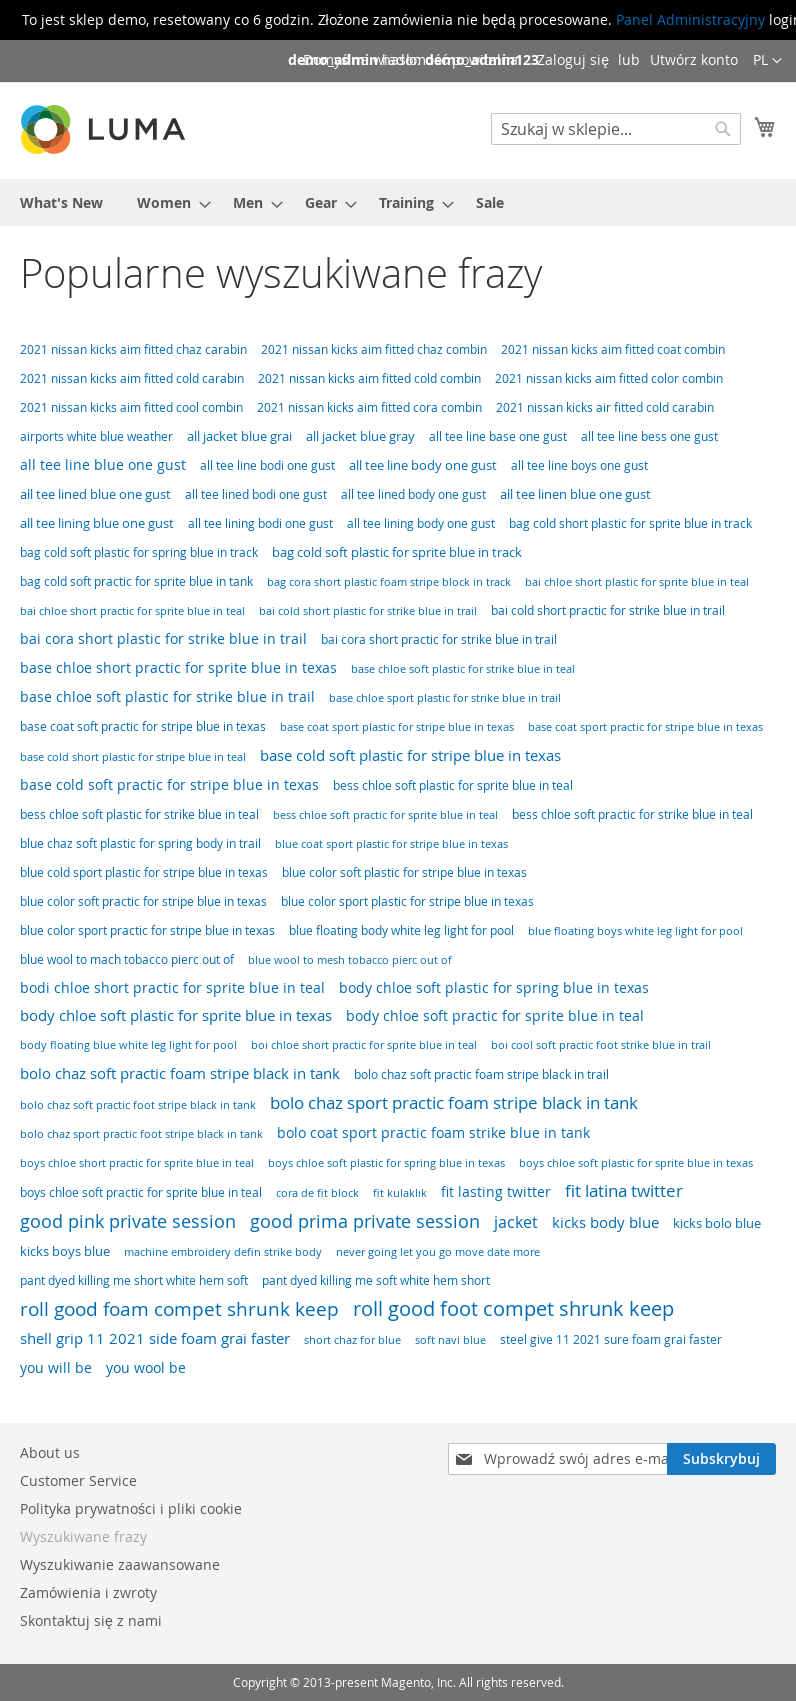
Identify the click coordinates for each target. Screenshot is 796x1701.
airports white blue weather (96, 436)
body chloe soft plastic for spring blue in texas (494, 987)
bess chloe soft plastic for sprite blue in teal (453, 785)
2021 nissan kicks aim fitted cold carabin (132, 378)
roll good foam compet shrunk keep (179, 1309)
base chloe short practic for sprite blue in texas (178, 668)
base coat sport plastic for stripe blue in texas (397, 726)
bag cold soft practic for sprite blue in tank (136, 581)
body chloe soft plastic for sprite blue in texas (176, 1015)
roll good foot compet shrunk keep (513, 1308)
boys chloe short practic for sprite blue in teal (137, 1162)
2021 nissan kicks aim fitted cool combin (131, 407)
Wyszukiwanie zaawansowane (120, 1564)
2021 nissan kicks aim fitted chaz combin (374, 349)
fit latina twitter (624, 1191)
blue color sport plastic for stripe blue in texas (407, 901)
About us (50, 1452)
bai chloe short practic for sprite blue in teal (132, 610)
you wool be (146, 1368)
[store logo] (105, 129)
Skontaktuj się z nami (91, 1620)
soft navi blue (450, 1339)
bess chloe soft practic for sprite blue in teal (385, 814)
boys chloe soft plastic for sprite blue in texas (636, 1163)
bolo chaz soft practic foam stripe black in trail (481, 1074)
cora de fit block (317, 1192)
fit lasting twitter (496, 1191)
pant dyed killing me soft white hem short (376, 1280)
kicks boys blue (65, 1251)
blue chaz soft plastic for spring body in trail (140, 843)
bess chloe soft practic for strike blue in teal (632, 814)
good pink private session (128, 1221)
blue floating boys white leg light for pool (635, 930)
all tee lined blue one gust (95, 494)
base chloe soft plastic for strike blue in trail (167, 697)
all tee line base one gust (498, 436)
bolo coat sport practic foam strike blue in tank (433, 1133)
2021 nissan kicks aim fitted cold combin (369, 378)
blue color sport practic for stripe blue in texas (147, 930)
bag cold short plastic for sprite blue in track (630, 523)
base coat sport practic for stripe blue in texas (645, 726)
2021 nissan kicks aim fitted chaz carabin (133, 349)
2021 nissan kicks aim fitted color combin (609, 378)
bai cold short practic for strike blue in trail (608, 610)
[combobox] (616, 129)
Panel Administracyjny (690, 19)
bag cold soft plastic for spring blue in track (139, 552)
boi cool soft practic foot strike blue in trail (601, 1044)
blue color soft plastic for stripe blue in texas (404, 872)
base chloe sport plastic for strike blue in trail (445, 697)
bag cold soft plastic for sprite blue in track (397, 552)
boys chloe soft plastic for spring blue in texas (386, 1162)
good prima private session (365, 1221)
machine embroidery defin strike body (223, 1251)
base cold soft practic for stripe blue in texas (169, 785)
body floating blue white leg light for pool (128, 1044)
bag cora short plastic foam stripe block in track (389, 582)
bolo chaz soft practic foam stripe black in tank (180, 1073)
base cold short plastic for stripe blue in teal (133, 756)
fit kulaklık (400, 1192)
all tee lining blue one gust (97, 523)
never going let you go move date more (438, 1251)
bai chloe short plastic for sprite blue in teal (637, 581)
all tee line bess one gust (649, 436)
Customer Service (78, 1480)
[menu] (398, 202)
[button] (767, 61)
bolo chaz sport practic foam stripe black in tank (454, 1102)
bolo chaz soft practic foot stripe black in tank (138, 1104)
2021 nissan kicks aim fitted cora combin (369, 407)
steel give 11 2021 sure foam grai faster (611, 1339)
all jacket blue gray (360, 436)
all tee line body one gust (423, 465)
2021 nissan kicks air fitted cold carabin (605, 407)
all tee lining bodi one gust (260, 523)
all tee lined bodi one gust (256, 494)
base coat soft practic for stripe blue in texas (143, 726)
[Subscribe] (721, 1459)
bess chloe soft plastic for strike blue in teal (139, 814)
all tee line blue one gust (103, 464)
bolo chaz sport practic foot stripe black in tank (141, 1134)
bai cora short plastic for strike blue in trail (163, 638)
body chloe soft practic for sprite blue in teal (495, 1015)
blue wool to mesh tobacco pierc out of (350, 959)
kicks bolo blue (717, 1223)
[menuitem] (61, 202)
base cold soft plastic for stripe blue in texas (410, 755)
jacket (516, 1222)
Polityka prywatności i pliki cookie (131, 1508)
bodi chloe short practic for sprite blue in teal (172, 988)
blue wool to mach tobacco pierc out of (127, 959)
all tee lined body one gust (413, 494)
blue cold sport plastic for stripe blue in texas (144, 872)
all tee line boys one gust (579, 465)
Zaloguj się (573, 59)
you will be (56, 1367)
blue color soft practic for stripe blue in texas (143, 901)
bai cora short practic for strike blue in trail (439, 639)
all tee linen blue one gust (575, 494)
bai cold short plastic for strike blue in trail (368, 610)
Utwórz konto (694, 59)
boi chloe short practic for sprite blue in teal (364, 1044)
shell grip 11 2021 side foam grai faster (155, 1338)
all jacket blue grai (239, 436)
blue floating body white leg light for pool (401, 930)
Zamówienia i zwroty (88, 1592)
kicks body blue (605, 1222)
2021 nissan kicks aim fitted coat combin (613, 349)
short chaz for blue (352, 1339)
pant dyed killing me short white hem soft (134, 1280)
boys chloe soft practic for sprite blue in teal (141, 1192)
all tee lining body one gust (421, 523)
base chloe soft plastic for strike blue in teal (463, 668)
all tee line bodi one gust (267, 465)
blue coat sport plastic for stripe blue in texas (391, 844)
